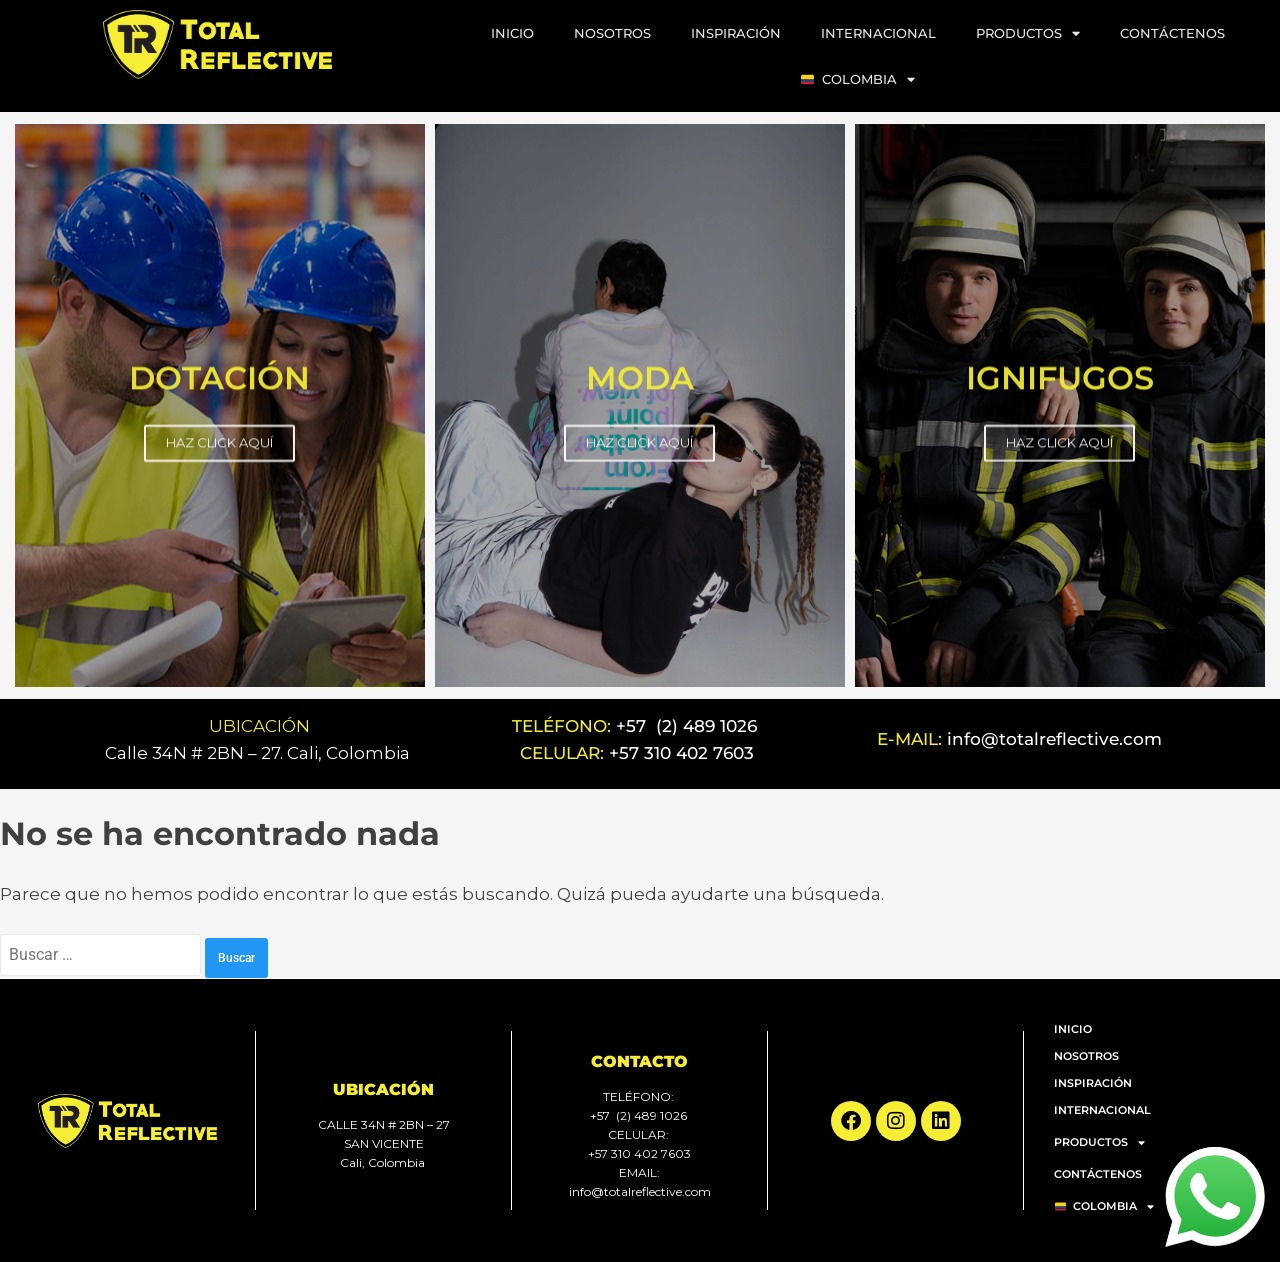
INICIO (512, 33)
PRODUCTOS (1028, 33)
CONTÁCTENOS (1172, 33)
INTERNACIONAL (878, 33)
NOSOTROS (612, 33)
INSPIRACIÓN (736, 33)
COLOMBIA (858, 79)
